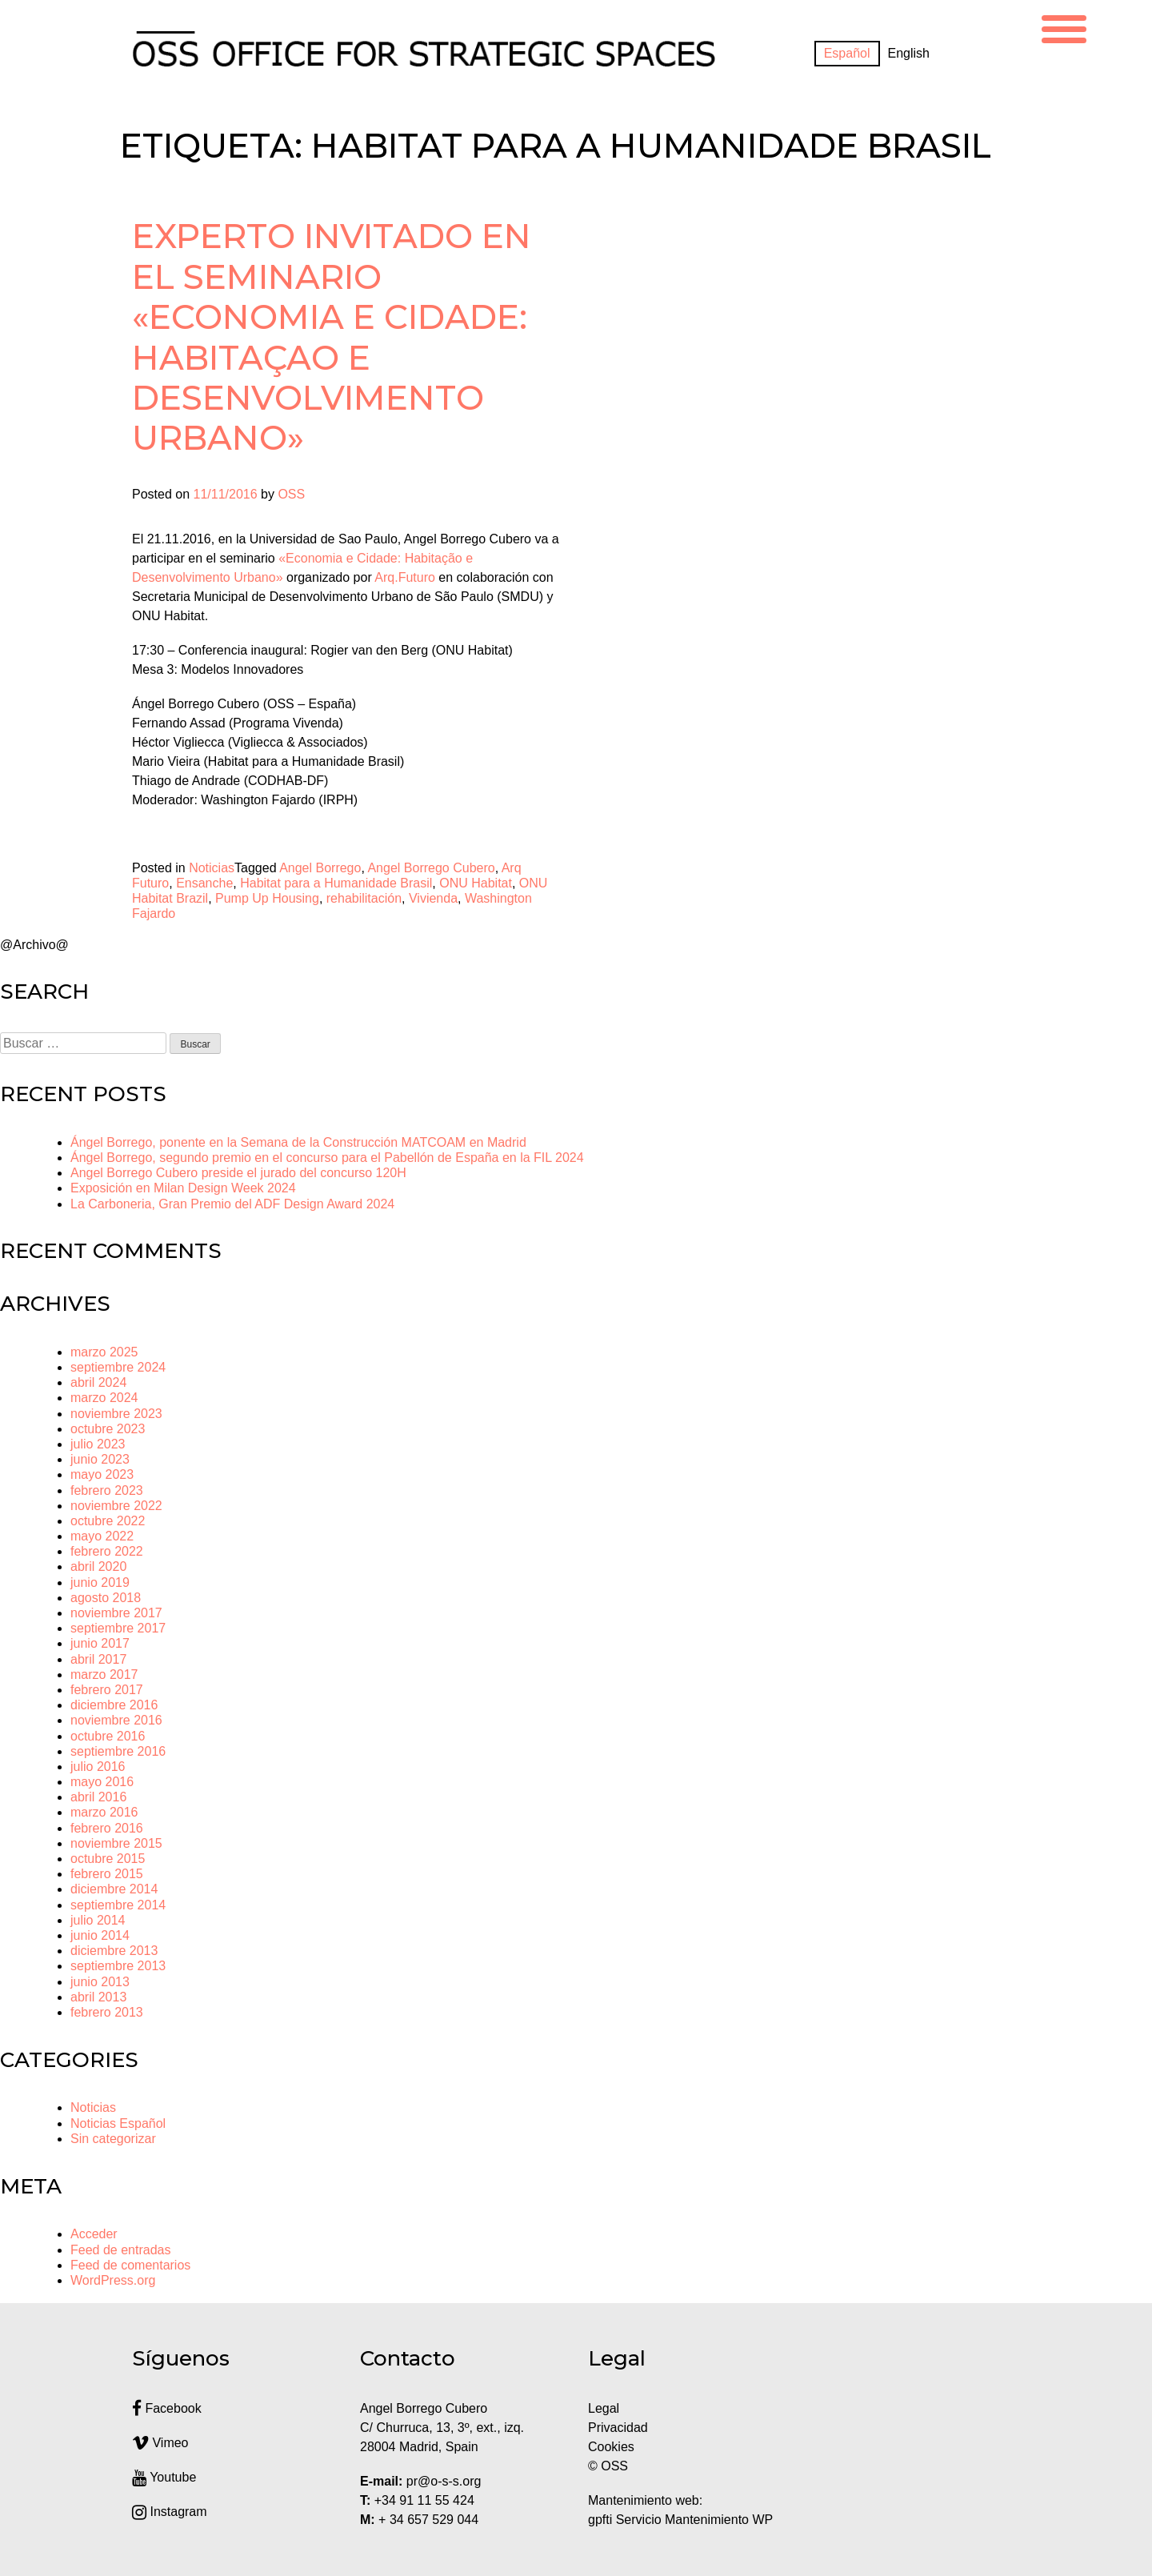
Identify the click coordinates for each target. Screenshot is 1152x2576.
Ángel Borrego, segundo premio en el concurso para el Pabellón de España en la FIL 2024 (327, 1157)
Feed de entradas (120, 2250)
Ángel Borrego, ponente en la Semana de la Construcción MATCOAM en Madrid (298, 1142)
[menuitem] (847, 53)
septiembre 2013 (118, 1966)
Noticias (211, 868)
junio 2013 (100, 1982)
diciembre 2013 (114, 1950)
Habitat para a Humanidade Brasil (336, 883)
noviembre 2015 (116, 1843)
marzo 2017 (104, 1674)
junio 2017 (100, 1643)
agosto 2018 (105, 1597)
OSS (291, 494)
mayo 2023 (102, 1474)
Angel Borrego (320, 868)
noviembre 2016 (116, 1720)
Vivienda (433, 898)
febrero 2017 (106, 1690)
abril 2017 (98, 1659)
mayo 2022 (102, 1536)
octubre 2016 (107, 1736)
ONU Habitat (475, 883)
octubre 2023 (107, 1429)
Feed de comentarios (130, 2265)
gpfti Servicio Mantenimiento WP (680, 2519)
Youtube (164, 2477)
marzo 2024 (104, 1397)
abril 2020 (98, 1566)
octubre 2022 (107, 1521)
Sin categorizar (113, 2138)
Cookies (611, 2447)
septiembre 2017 (118, 1628)
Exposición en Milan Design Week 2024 (183, 1188)
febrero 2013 (106, 2012)
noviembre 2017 (116, 1613)
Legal (605, 2408)
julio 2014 (98, 1920)
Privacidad (618, 2427)
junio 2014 (100, 1935)
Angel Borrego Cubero (430, 868)
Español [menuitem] (847, 53)
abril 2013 (98, 1997)
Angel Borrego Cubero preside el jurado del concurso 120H (238, 1173)
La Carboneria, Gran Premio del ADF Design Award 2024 (232, 1204)
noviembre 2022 (116, 1505)
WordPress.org (112, 2280)
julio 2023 (98, 1444)
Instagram (169, 2511)
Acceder (94, 2234)
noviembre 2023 (116, 1413)
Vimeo (160, 2443)
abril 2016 (98, 1797)
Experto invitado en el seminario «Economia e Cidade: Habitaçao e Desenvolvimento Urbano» (331, 337)
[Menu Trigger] (1064, 26)
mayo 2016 (102, 1782)
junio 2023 (100, 1459)
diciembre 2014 (114, 1889)
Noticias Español (118, 2123)
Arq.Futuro (404, 577)
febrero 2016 (106, 1828)
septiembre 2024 (118, 1367)
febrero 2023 (106, 1490)
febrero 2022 (106, 1551)
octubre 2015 (107, 1858)
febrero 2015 (106, 1874)
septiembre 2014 (118, 1905)
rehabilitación (364, 898)
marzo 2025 (104, 1352)
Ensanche (204, 883)
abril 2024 (98, 1382)
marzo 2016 (104, 1812)
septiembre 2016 (118, 1751)
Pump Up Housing (267, 898)
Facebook (167, 2408)
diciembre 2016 (114, 1705)
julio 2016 (98, 1766)
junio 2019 (100, 1582)
